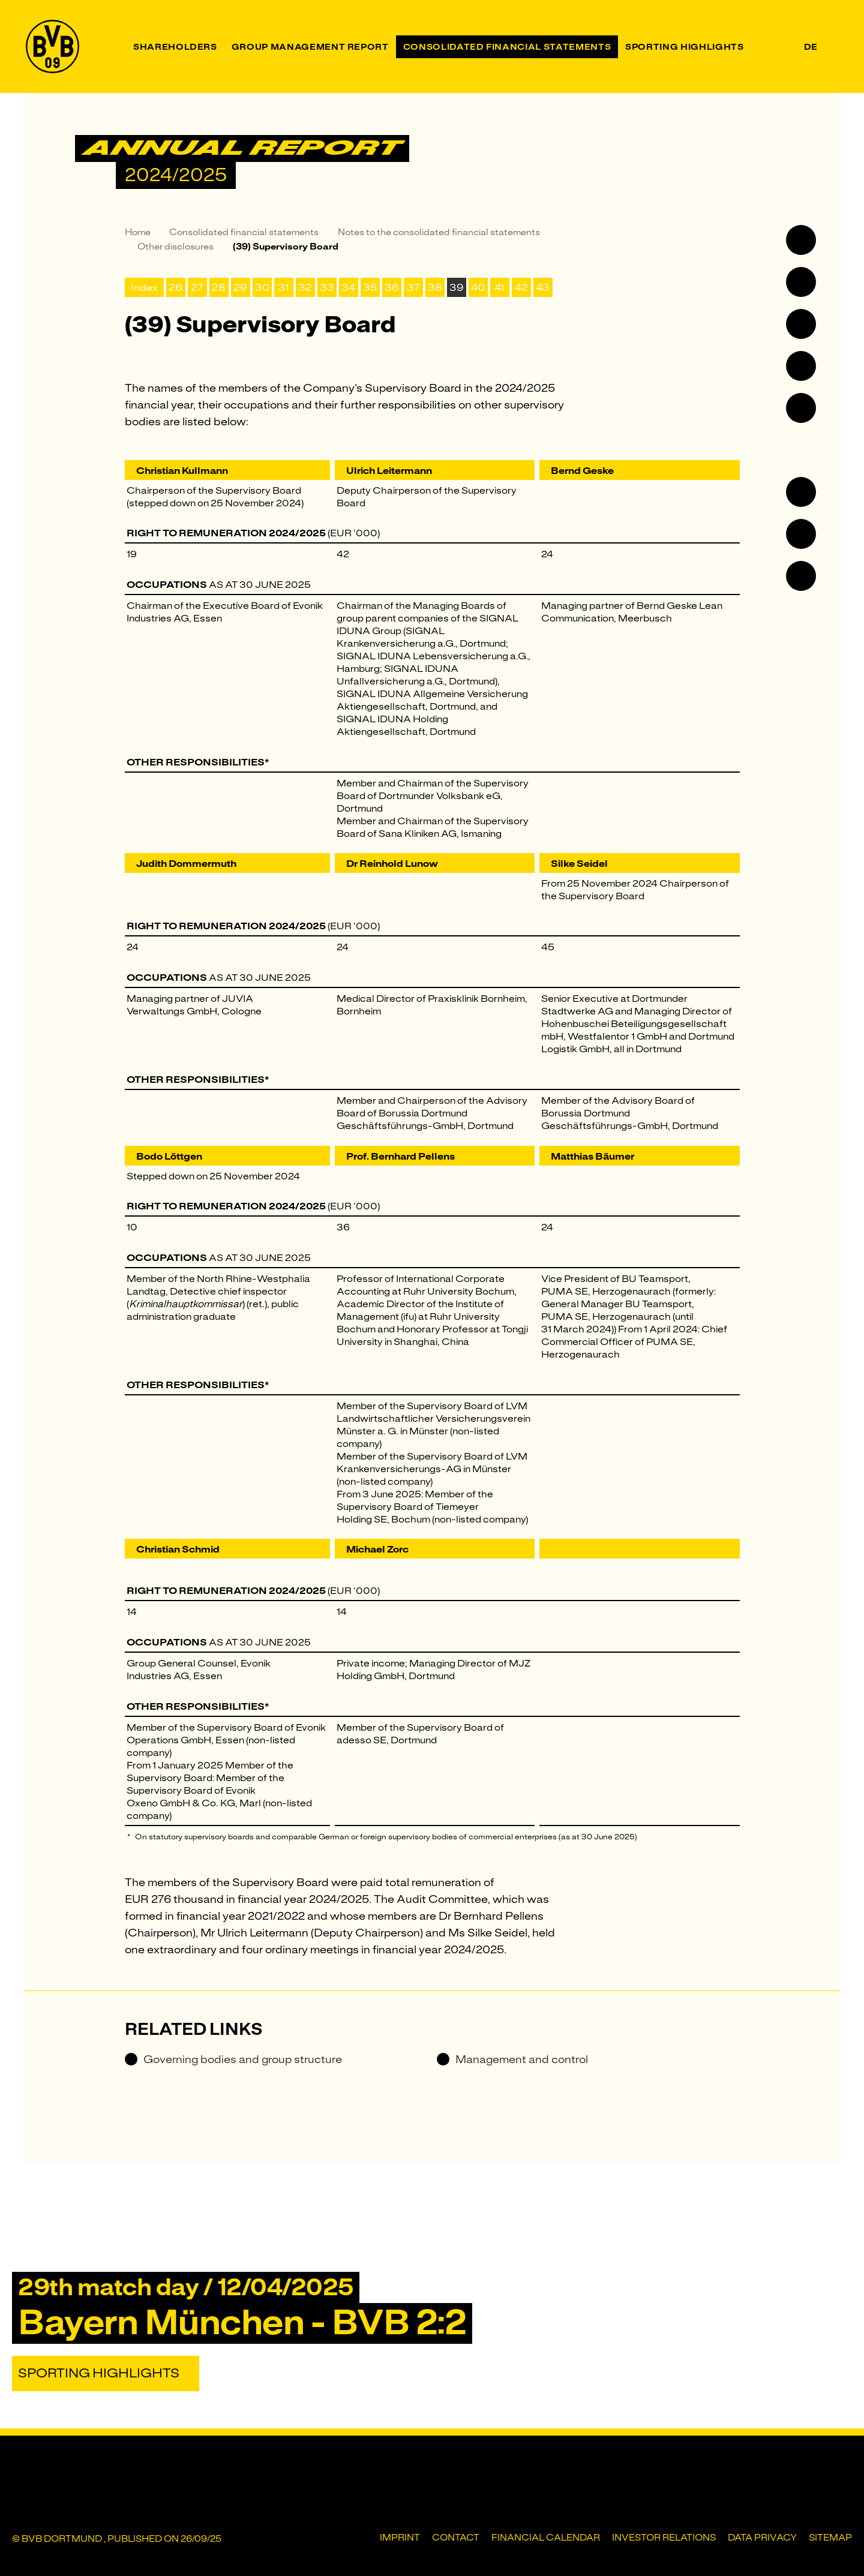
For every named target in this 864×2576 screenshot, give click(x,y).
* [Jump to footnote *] (267, 762)
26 (175, 287)
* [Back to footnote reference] (128, 1837)
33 (327, 287)
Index (144, 287)
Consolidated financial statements (244, 232)
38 (435, 287)
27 (197, 287)
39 (456, 287)
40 (478, 287)
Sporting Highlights (98, 2373)
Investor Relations (664, 2538)
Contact (455, 2538)
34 (348, 287)
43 (543, 287)
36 (392, 287)
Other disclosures (175, 247)
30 (262, 287)
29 (240, 287)
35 (370, 287)
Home (138, 232)
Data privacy (762, 2538)
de (810, 46)
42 (521, 287)
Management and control (512, 2059)
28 (219, 287)
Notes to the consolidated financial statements (439, 232)
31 (283, 287)
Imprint (400, 2538)
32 (305, 287)
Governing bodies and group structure (233, 2059)
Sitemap (830, 2538)
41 (499, 287)
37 (413, 287)
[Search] (833, 46)
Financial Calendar (545, 2538)
